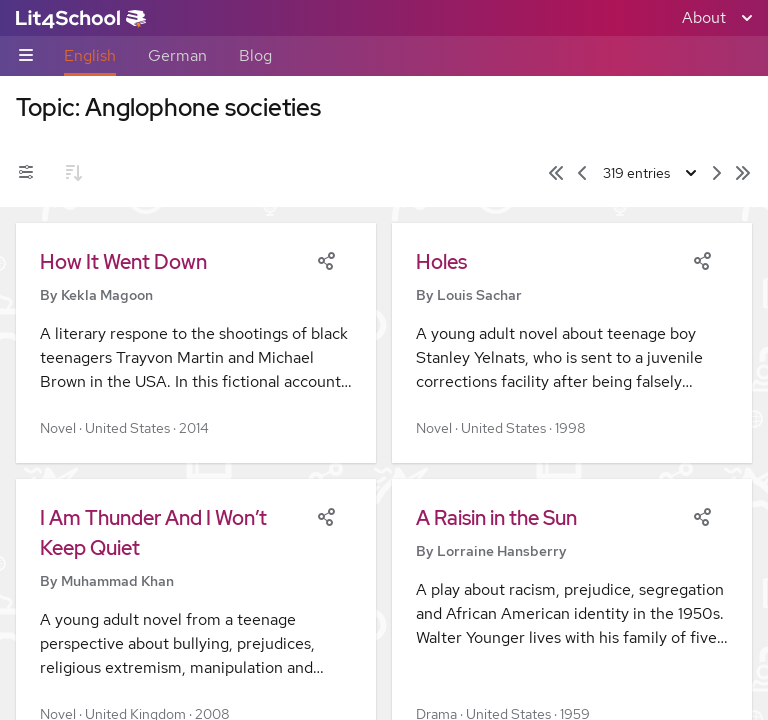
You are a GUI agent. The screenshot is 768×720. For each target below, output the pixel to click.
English (90, 55)
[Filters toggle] (26, 173)
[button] (196, 343)
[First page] (556, 173)
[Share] (326, 259)
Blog (255, 55)
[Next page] (717, 173)
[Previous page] (582, 173)
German (177, 55)
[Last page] (743, 173)
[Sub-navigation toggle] (26, 56)
